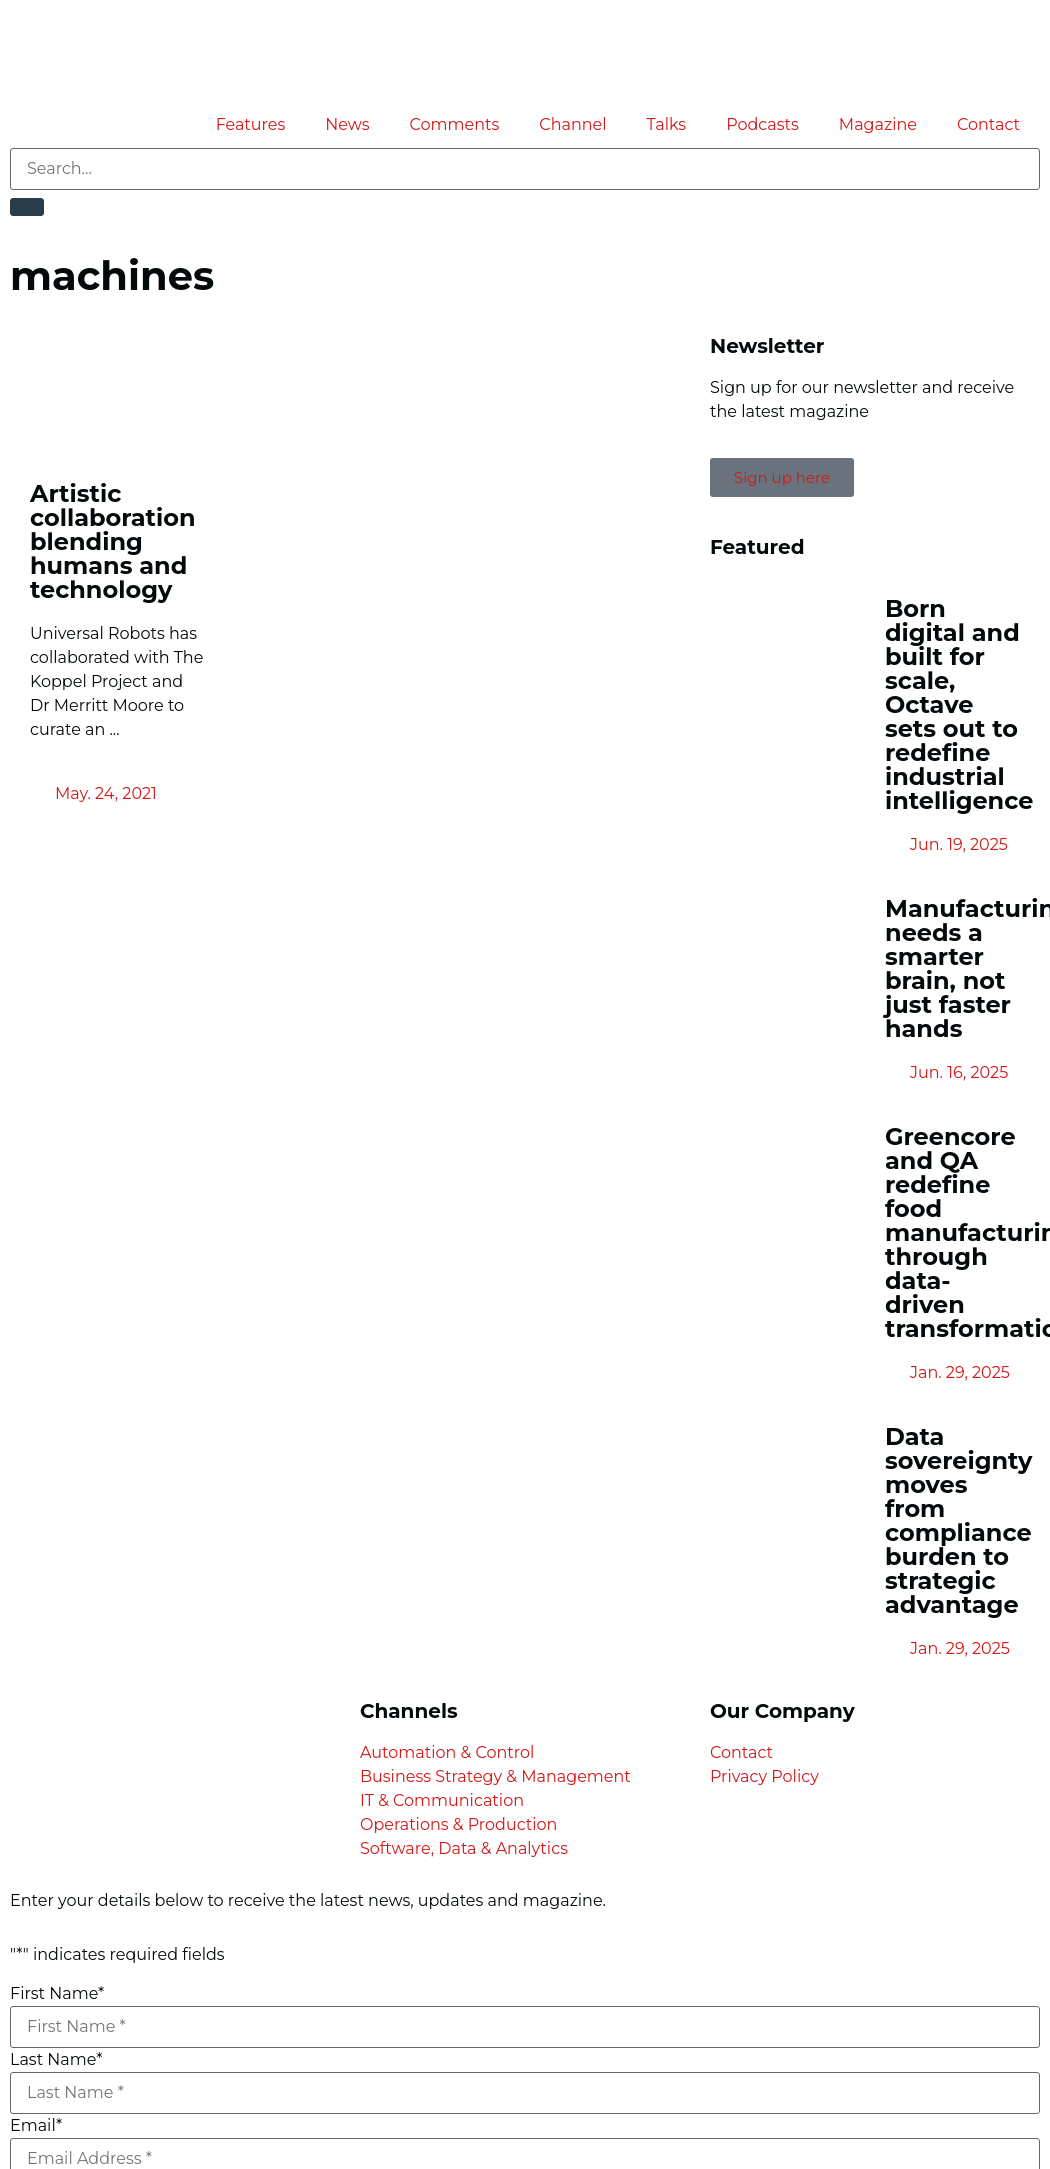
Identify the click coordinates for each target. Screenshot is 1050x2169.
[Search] (27, 207)
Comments (455, 124)
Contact (988, 124)
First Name (57, 1994)
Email (36, 2126)
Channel (572, 124)
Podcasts (762, 124)
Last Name (56, 2060)
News (347, 124)
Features (251, 124)
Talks (667, 124)
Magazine (878, 124)
